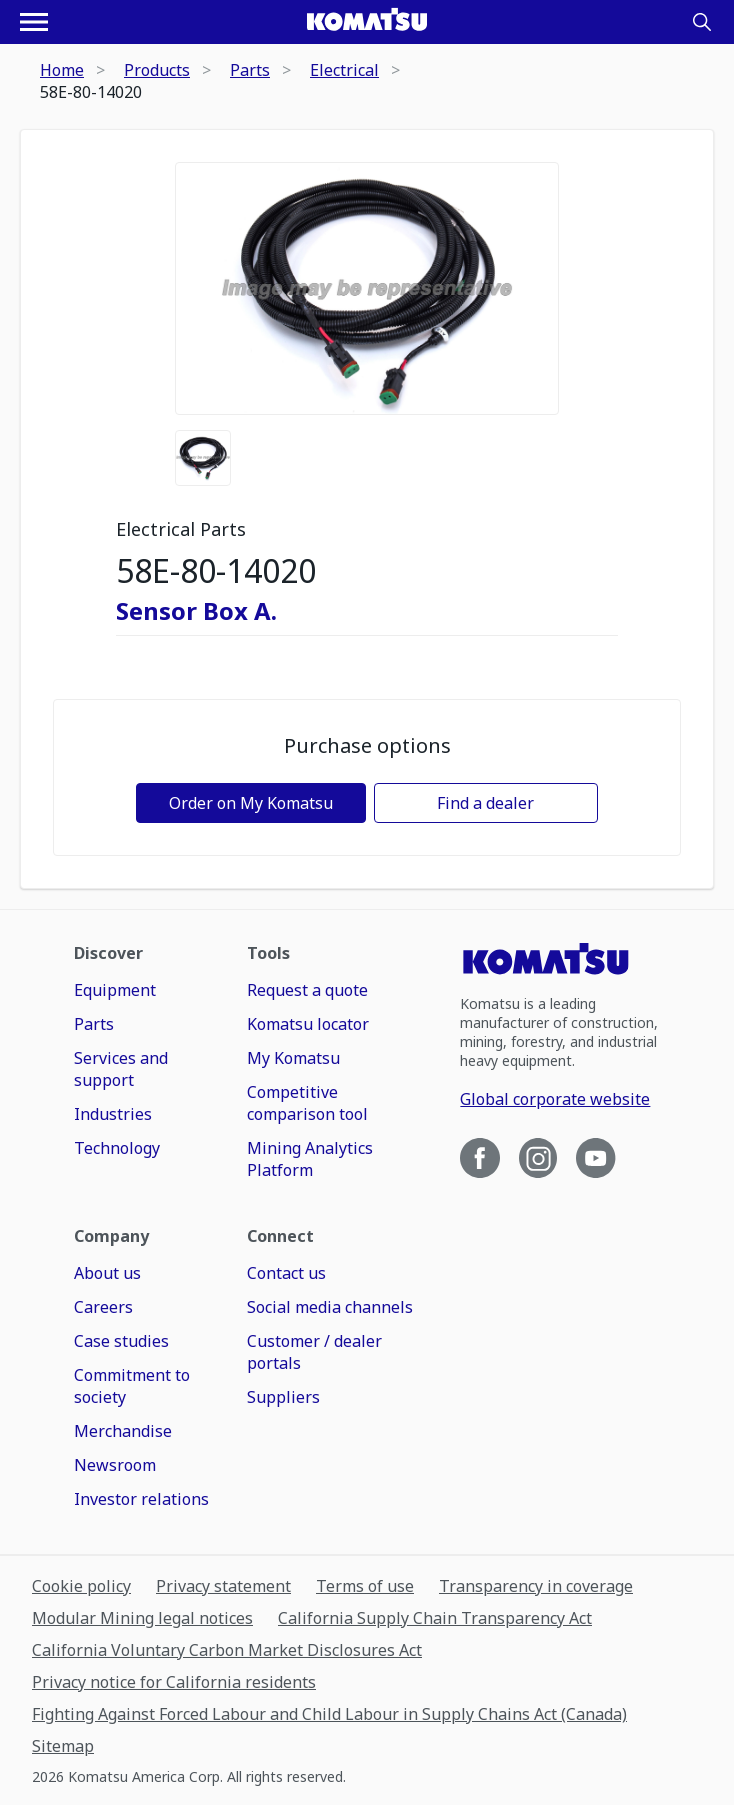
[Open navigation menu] (34, 22)
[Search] (702, 22)
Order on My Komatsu (251, 803)
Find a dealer (485, 803)
